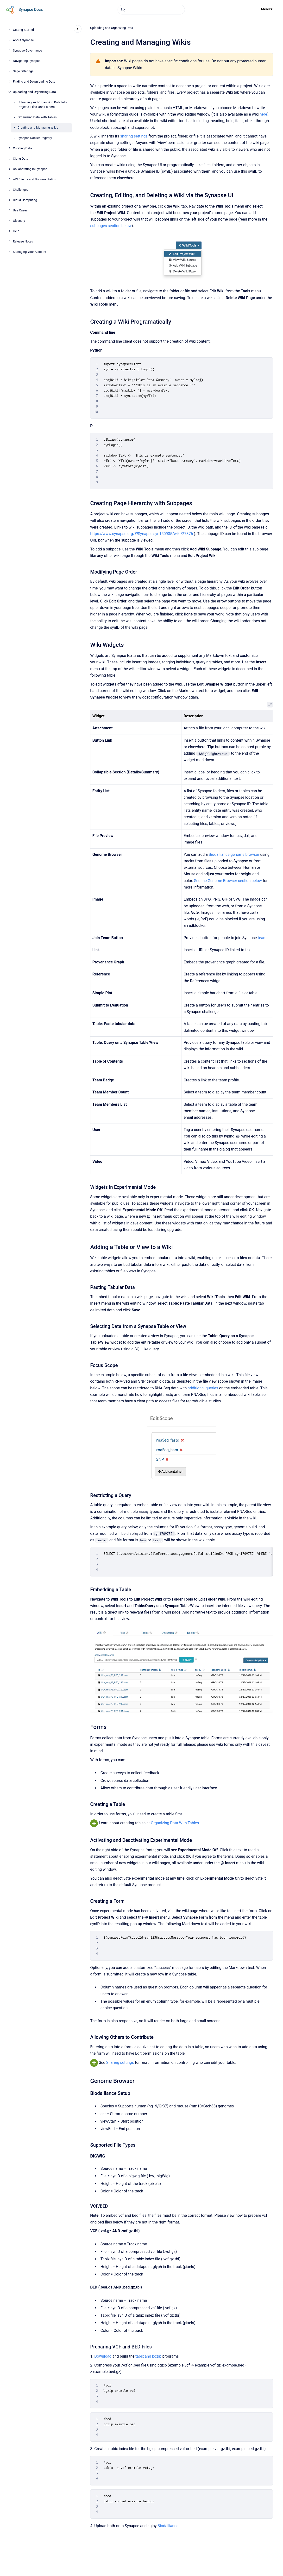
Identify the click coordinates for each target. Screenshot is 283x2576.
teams (263, 937)
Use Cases (20, 210)
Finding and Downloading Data (34, 81)
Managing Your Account (29, 252)
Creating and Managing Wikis (38, 127)
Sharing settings (120, 2062)
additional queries (203, 1388)
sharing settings (133, 136)
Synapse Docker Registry (35, 138)
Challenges (20, 189)
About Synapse (23, 40)
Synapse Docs (31, 9)
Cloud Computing (25, 200)
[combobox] (151, 9)
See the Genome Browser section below (228, 880)
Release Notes (23, 241)
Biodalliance (167, 2526)
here (263, 114)
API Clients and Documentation (34, 179)
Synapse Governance (27, 50)
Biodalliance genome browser (234, 854)
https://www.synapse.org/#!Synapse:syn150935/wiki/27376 (141, 533)
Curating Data (22, 148)
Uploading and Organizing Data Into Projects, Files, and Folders (42, 104)
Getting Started (23, 30)
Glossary (19, 220)
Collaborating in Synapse (30, 169)
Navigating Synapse (26, 61)
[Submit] (123, 9)
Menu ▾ (266, 9)
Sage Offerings (23, 71)
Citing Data (20, 158)
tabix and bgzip (148, 2356)
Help (16, 231)
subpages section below (111, 225)
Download (102, 2356)
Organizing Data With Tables (37, 117)
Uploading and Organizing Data (34, 92)
